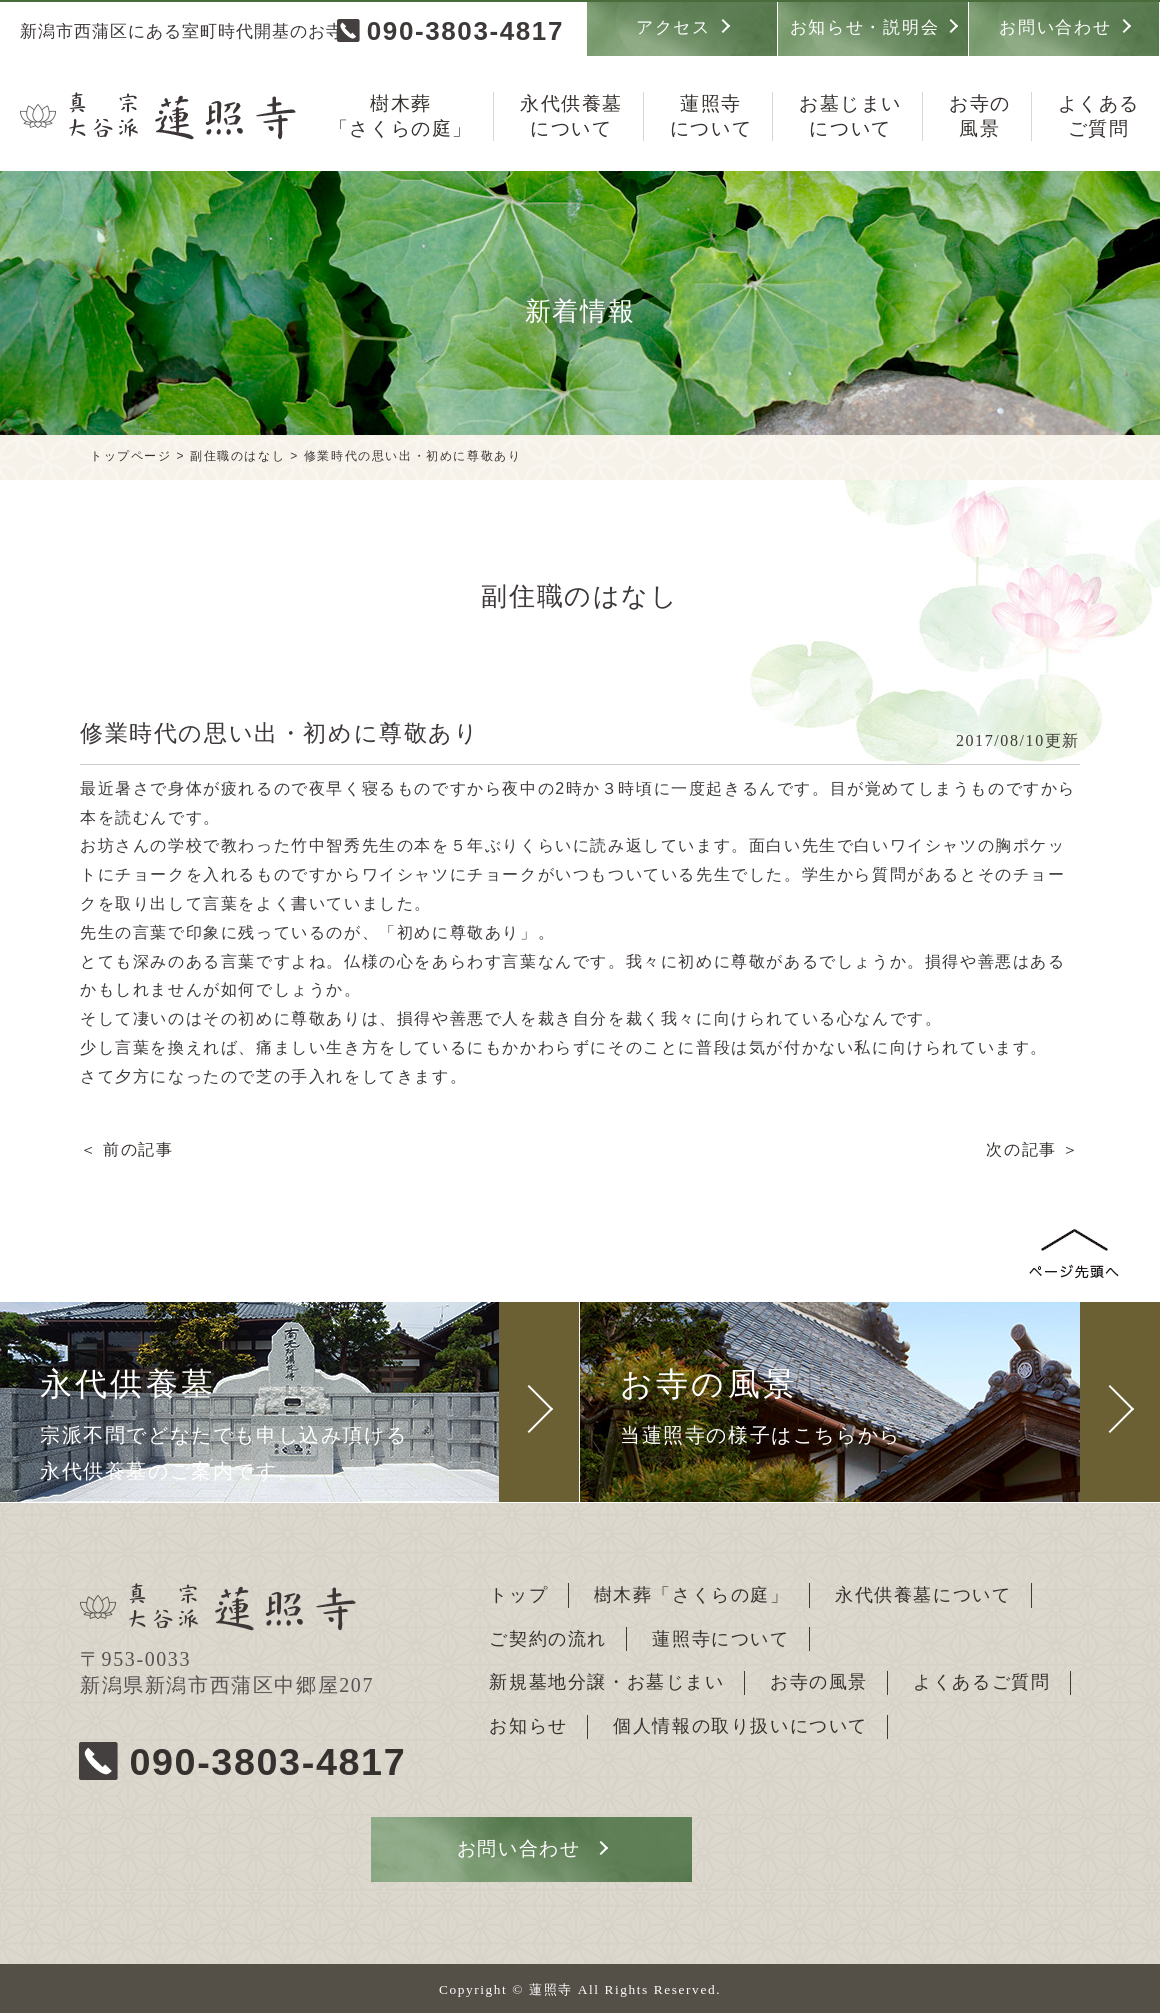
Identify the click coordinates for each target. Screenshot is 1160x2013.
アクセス (673, 27)
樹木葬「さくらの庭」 (693, 1594)
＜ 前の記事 (127, 1149)
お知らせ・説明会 (865, 27)
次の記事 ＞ (1033, 1149)
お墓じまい (850, 117)
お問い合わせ (1055, 27)
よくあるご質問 (984, 1681)
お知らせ (529, 1724)
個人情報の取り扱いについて (742, 1724)
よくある (1099, 117)
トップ (519, 1594)
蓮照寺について (722, 1638)
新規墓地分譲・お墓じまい (607, 1681)
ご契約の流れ (549, 1638)
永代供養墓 (571, 117)
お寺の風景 (821, 1681)
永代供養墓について (926, 1594)
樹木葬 (401, 117)
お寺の (980, 117)
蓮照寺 (711, 117)
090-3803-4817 (465, 31)
